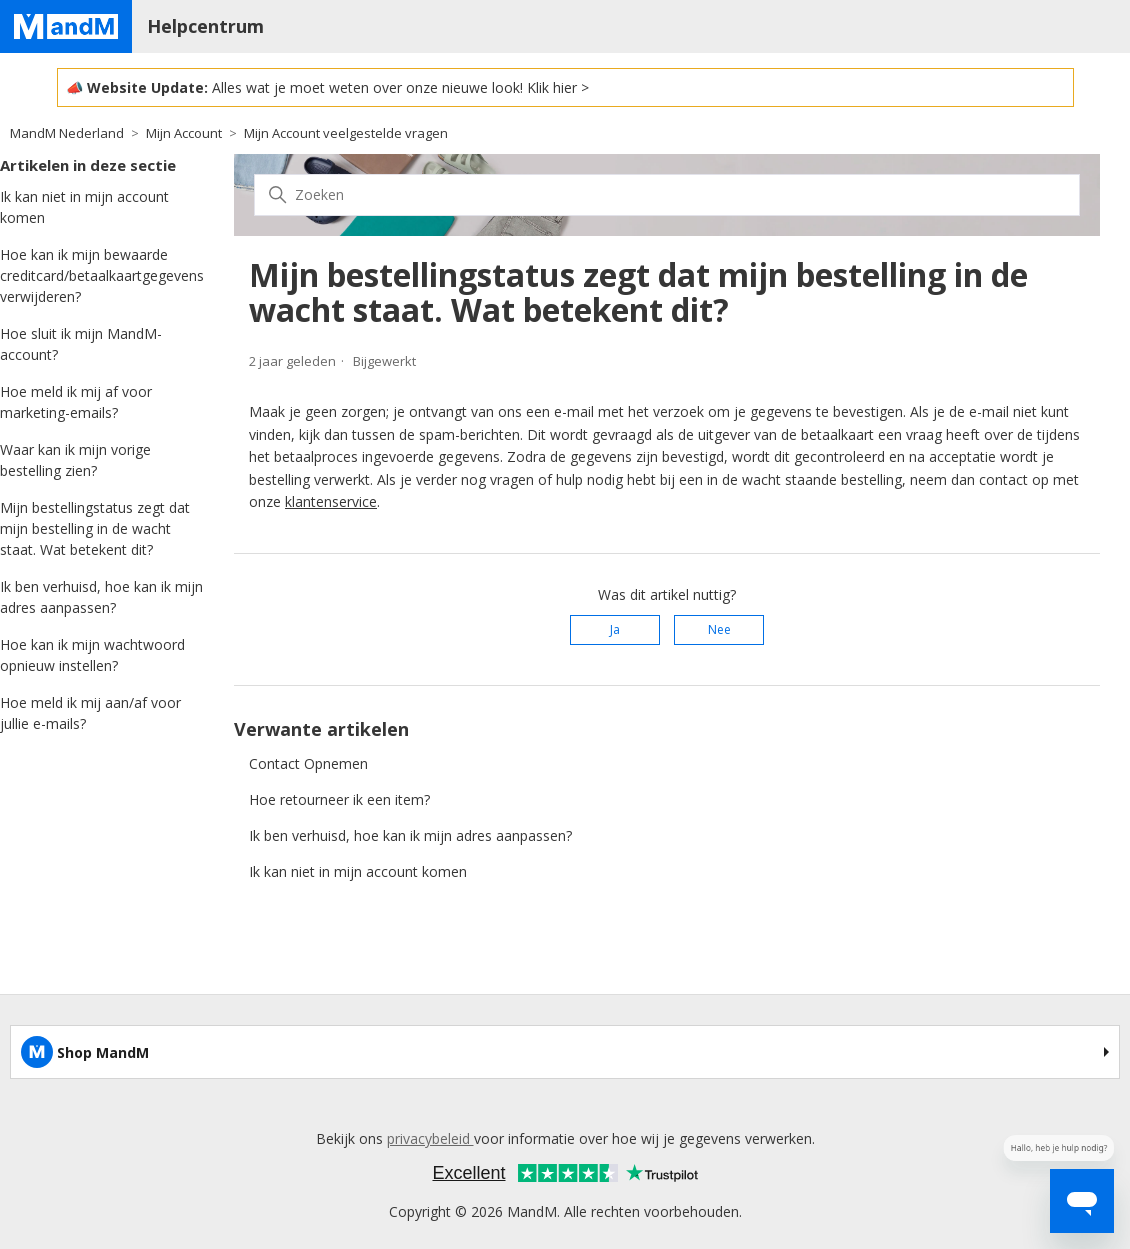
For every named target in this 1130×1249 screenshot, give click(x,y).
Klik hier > (558, 87)
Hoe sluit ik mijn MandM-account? (81, 344)
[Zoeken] (667, 195)
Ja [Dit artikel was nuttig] (615, 629)
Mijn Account (184, 133)
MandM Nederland (67, 133)
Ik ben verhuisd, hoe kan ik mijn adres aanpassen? (101, 597)
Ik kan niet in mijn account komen (84, 207)
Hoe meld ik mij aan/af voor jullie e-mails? (90, 713)
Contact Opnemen (308, 763)
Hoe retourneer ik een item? (339, 799)
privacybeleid (430, 1138)
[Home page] (66, 26)
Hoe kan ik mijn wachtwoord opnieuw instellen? (92, 655)
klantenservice (331, 501)
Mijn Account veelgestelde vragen (346, 133)
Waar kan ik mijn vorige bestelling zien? (75, 460)
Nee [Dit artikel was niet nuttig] (719, 629)
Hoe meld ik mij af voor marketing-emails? (76, 402)
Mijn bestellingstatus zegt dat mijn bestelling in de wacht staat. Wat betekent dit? (95, 528)
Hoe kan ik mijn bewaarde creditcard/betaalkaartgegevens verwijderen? (102, 275)
